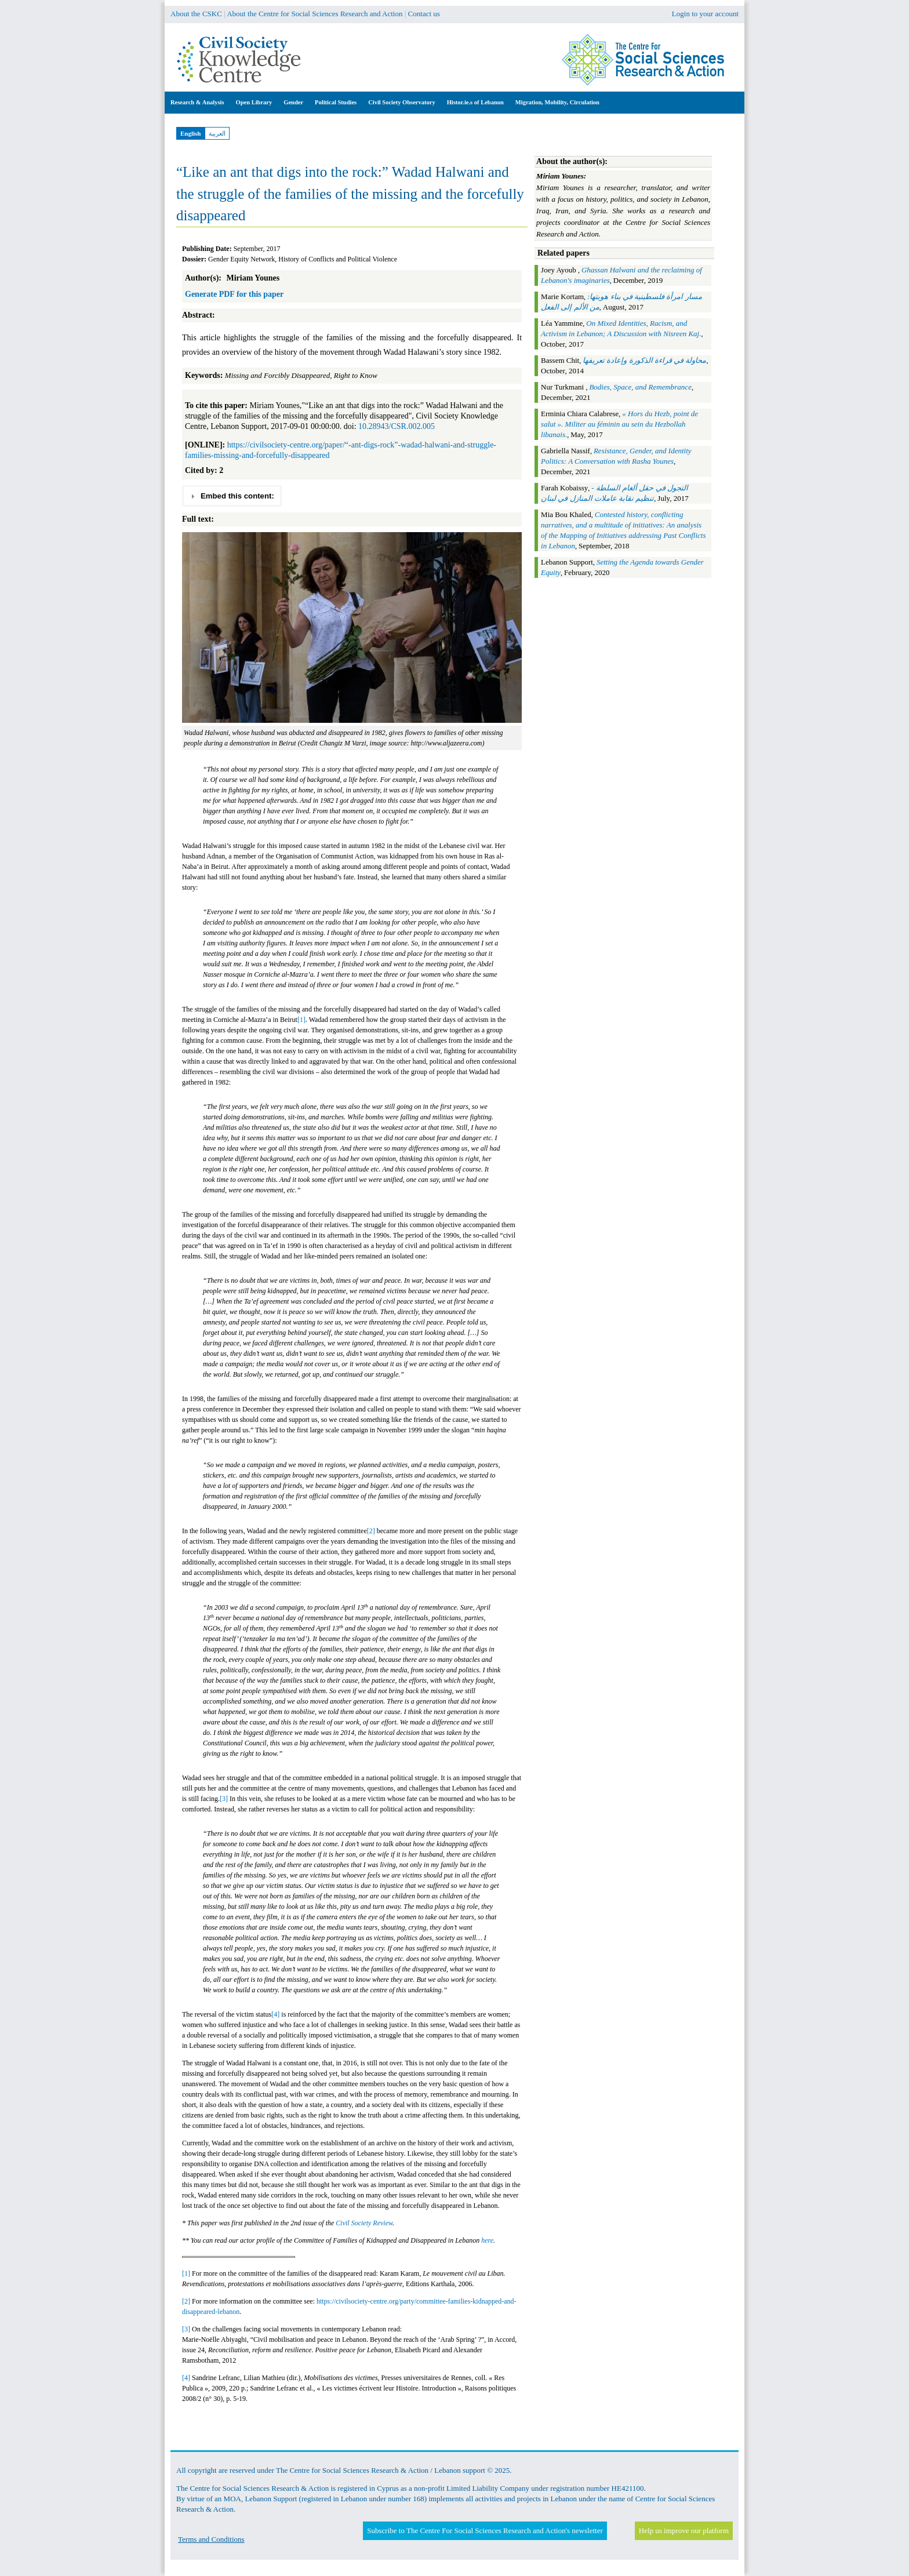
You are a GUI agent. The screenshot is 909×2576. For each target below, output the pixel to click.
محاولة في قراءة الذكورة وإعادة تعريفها (644, 360)
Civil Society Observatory (401, 102)
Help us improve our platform (684, 2530)
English (190, 133)
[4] (275, 2014)
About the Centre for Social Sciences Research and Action (314, 13)
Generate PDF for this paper (234, 294)
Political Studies (336, 102)
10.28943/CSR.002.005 (396, 426)
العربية (217, 133)
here (487, 2240)
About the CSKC (196, 13)
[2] (371, 1531)
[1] (301, 1020)
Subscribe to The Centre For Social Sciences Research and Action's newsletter (484, 2530)
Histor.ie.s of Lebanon (475, 102)
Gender (293, 102)
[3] (224, 1799)
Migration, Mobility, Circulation (557, 102)
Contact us (424, 13)
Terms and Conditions (211, 2539)
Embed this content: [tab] (232, 496)
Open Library (254, 102)
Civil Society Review (364, 2223)
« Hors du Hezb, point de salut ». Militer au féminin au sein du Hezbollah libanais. (619, 424)
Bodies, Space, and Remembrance (640, 387)
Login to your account (705, 13)
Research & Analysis (197, 102)
